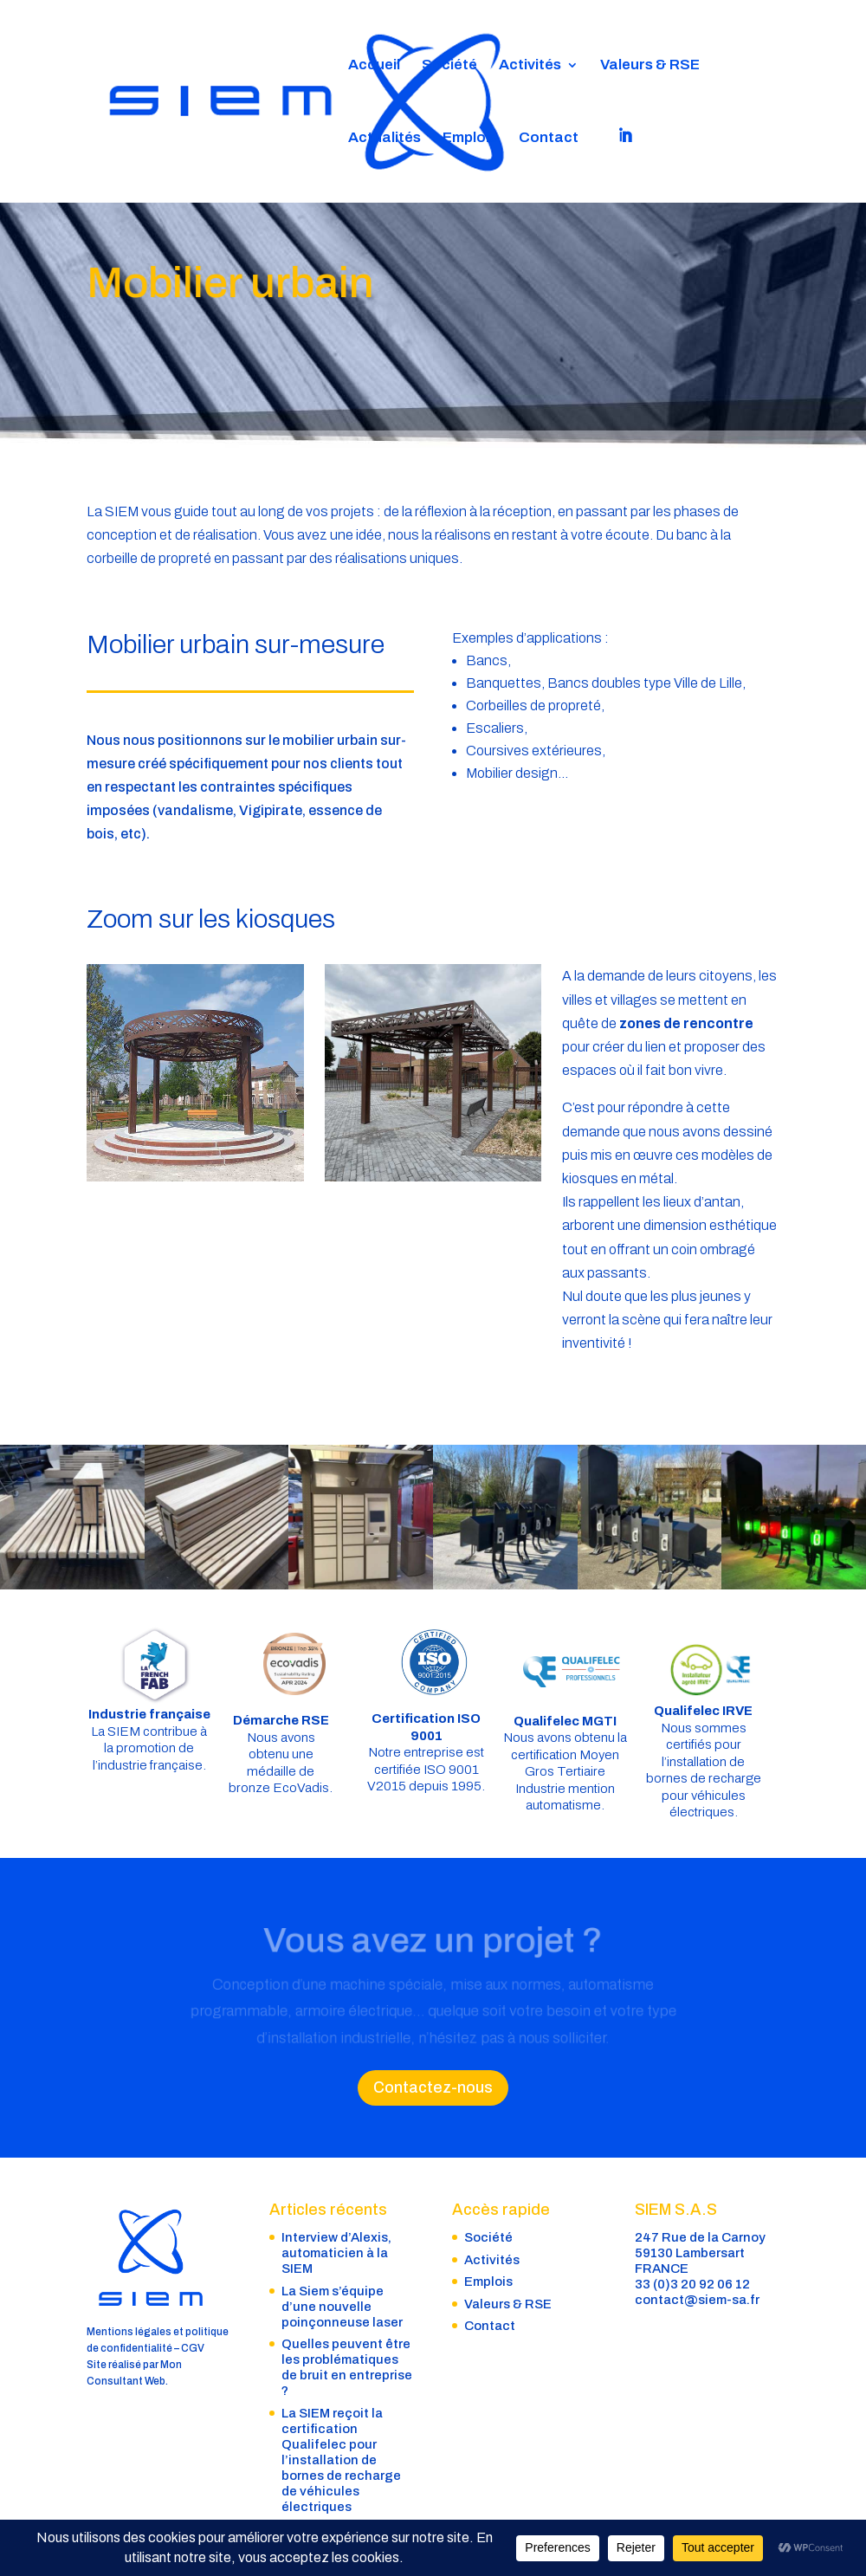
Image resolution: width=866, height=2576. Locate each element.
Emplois (470, 139)
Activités (530, 66)
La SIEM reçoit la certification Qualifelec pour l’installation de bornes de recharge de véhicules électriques (341, 2460)
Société (449, 66)
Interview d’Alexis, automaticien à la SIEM (336, 2252)
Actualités (384, 139)
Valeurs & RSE (650, 66)
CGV (192, 2348)
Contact (548, 139)
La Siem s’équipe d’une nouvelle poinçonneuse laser (342, 2306)
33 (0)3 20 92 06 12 (692, 2284)
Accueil (374, 66)
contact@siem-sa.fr (697, 2300)
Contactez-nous (433, 2087)
